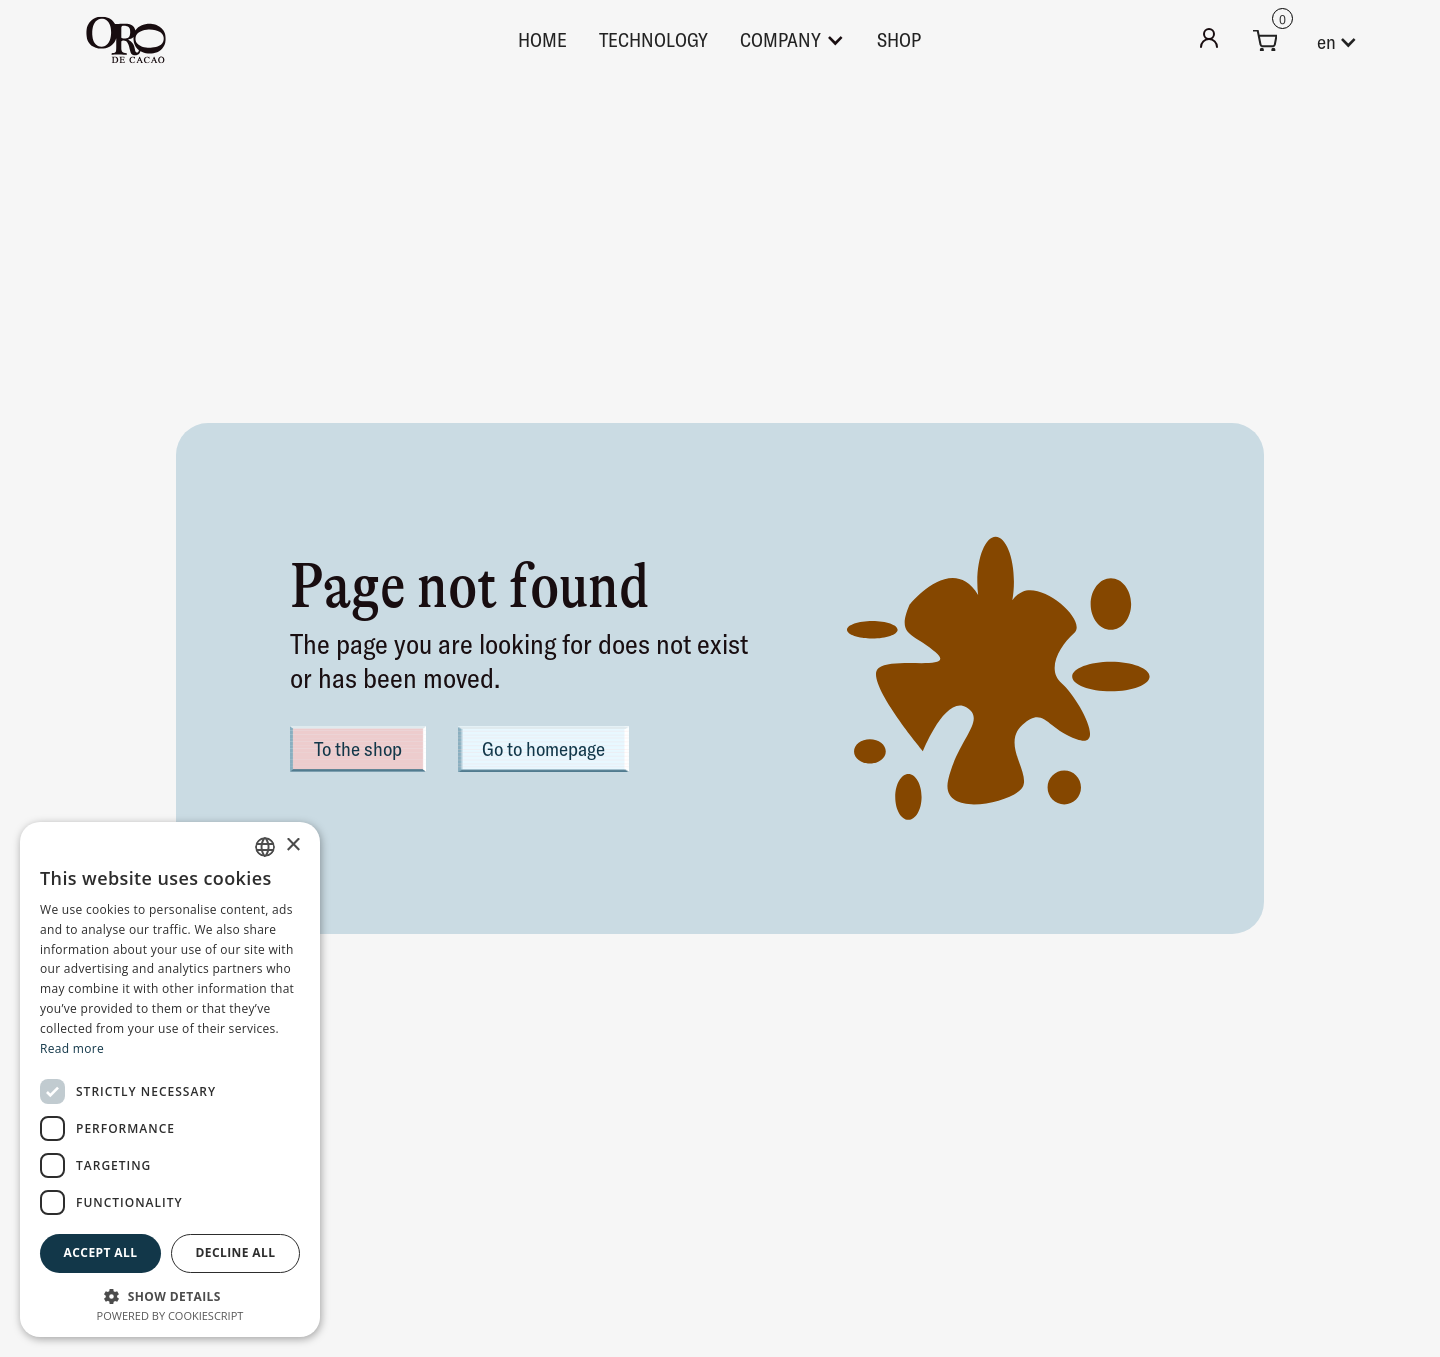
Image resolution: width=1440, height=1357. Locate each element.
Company (780, 39)
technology (653, 39)
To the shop (358, 748)
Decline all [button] (236, 1252)
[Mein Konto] (1209, 40)
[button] (1265, 40)
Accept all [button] (101, 1252)
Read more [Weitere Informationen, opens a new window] (72, 1048)
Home (542, 39)
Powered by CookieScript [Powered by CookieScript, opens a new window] (170, 1315)
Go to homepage (543, 748)
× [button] (292, 845)
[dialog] (170, 1079)
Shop (899, 39)
